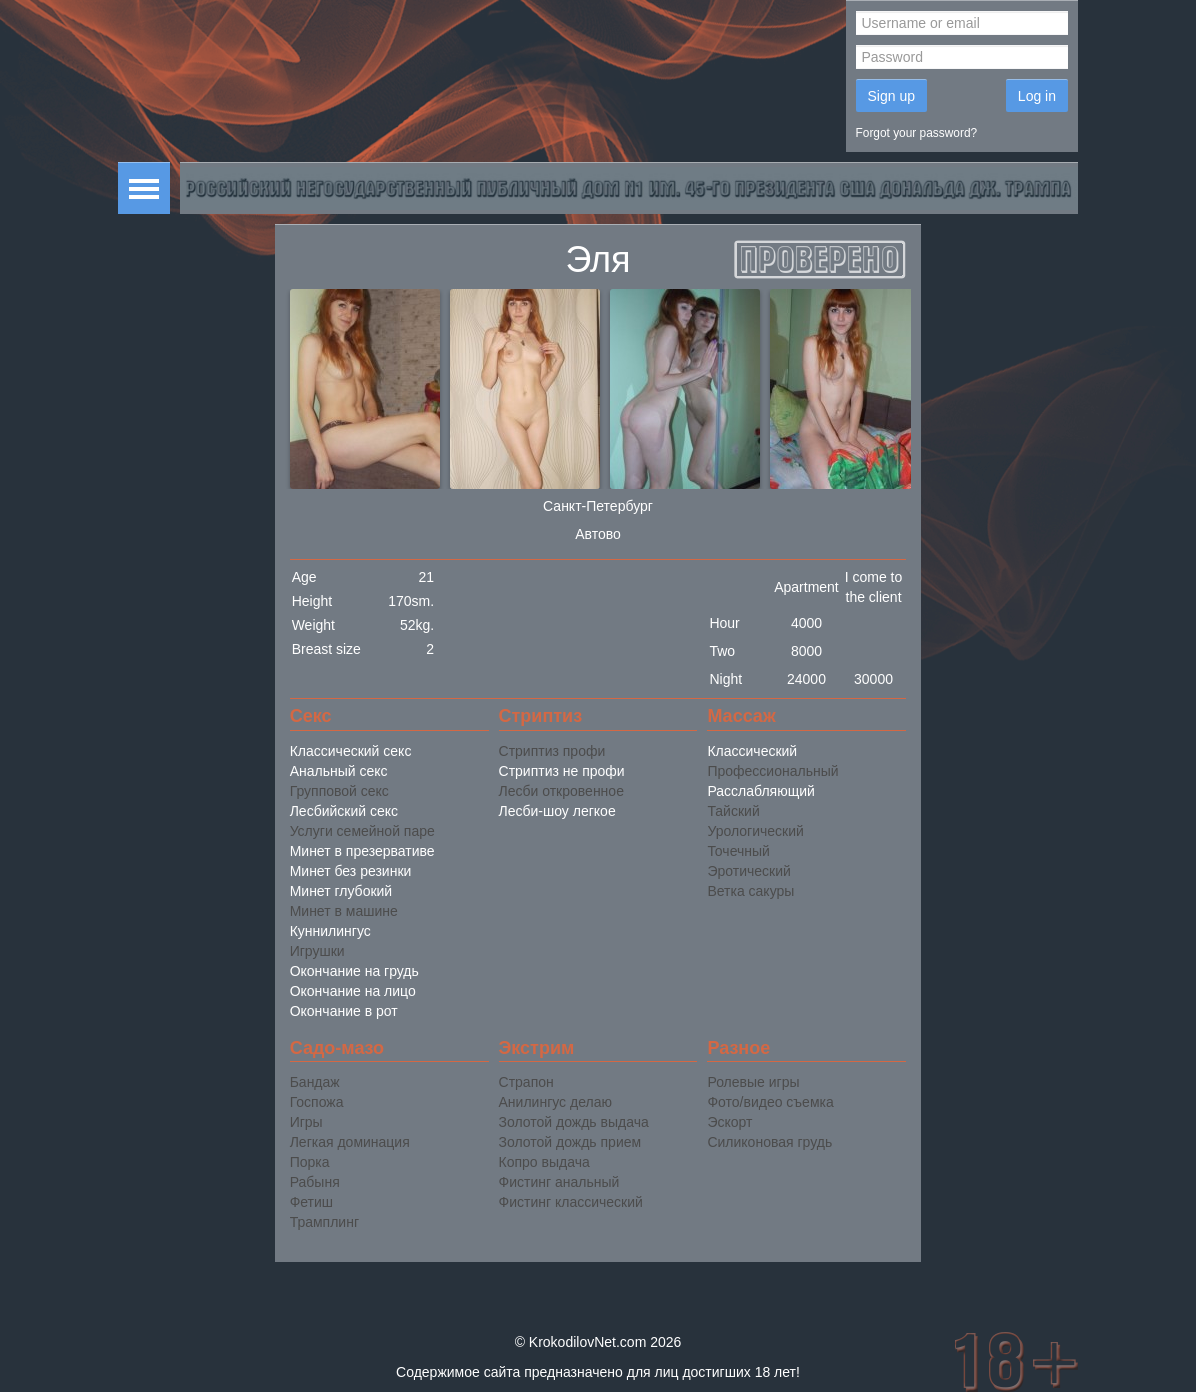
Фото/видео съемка (770, 1102)
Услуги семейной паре (362, 831)
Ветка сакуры (750, 891)
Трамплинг (324, 1222)
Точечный (738, 851)
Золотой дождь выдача (574, 1122)
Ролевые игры (753, 1082)
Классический (752, 751)
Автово (598, 534)
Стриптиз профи (552, 751)
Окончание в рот (344, 1011)
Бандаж (315, 1082)
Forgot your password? (917, 133)
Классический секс (351, 751)
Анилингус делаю (555, 1102)
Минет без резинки (351, 871)
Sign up (891, 96)
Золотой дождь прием (570, 1142)
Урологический (755, 831)
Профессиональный (772, 771)
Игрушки (317, 951)
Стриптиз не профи (562, 771)
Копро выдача (544, 1162)
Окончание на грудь (354, 971)
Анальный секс (339, 771)
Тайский (733, 811)
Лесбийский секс (344, 811)
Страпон (526, 1082)
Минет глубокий (341, 891)
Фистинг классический (571, 1202)
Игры (306, 1122)
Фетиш (311, 1202)
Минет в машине (344, 911)
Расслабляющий (760, 791)
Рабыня (315, 1182)
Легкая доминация (350, 1142)
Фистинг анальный (559, 1182)
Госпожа (317, 1102)
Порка (310, 1162)
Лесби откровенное (561, 791)
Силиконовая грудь (769, 1142)
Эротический (748, 871)
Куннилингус (330, 931)
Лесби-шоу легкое (557, 811)
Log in (1037, 96)
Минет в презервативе (362, 851)
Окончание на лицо (353, 991)
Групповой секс (339, 791)
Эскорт (729, 1122)
